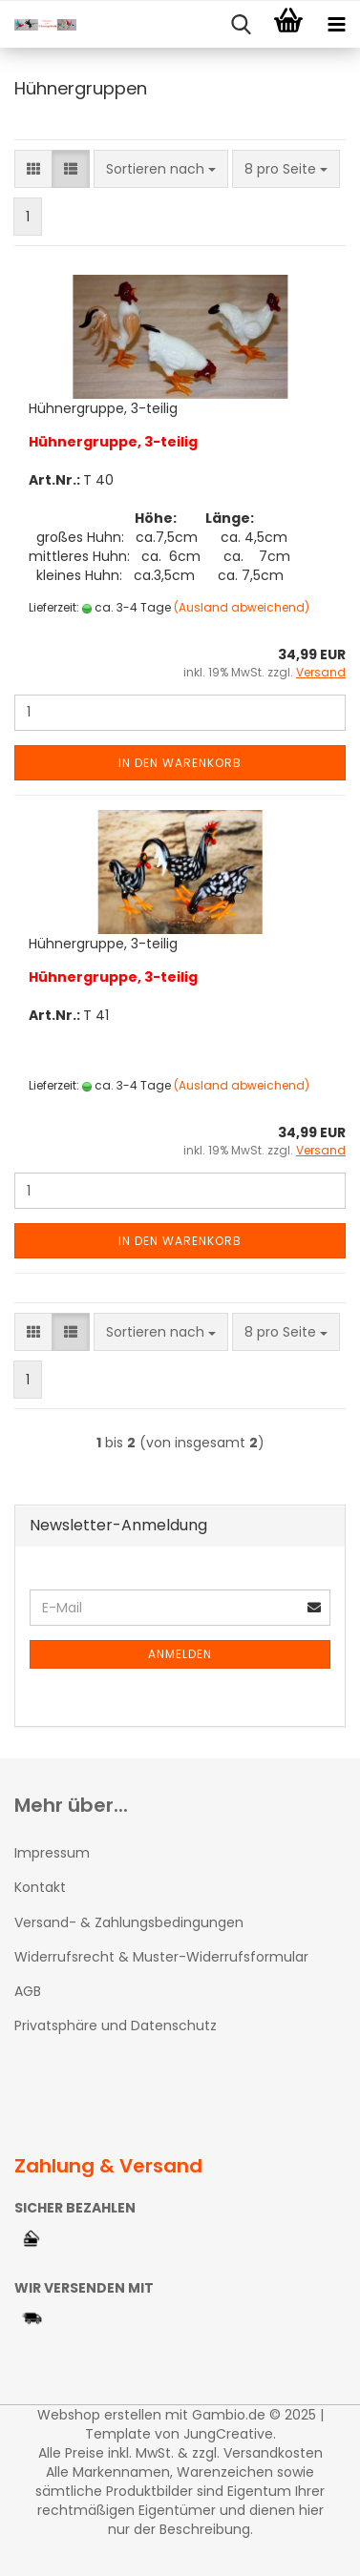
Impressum (52, 1852)
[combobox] (161, 169)
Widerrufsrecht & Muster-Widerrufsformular (161, 1956)
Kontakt (40, 1887)
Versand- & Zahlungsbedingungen (129, 1922)
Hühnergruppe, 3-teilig (103, 408)
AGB (27, 1991)
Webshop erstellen (99, 2414)
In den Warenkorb (180, 763)
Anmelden (180, 1654)
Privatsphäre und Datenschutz (115, 2025)
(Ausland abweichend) (241, 607)
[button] (33, 169)
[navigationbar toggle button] (336, 25)
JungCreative (228, 2433)
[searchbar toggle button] (241, 25)
